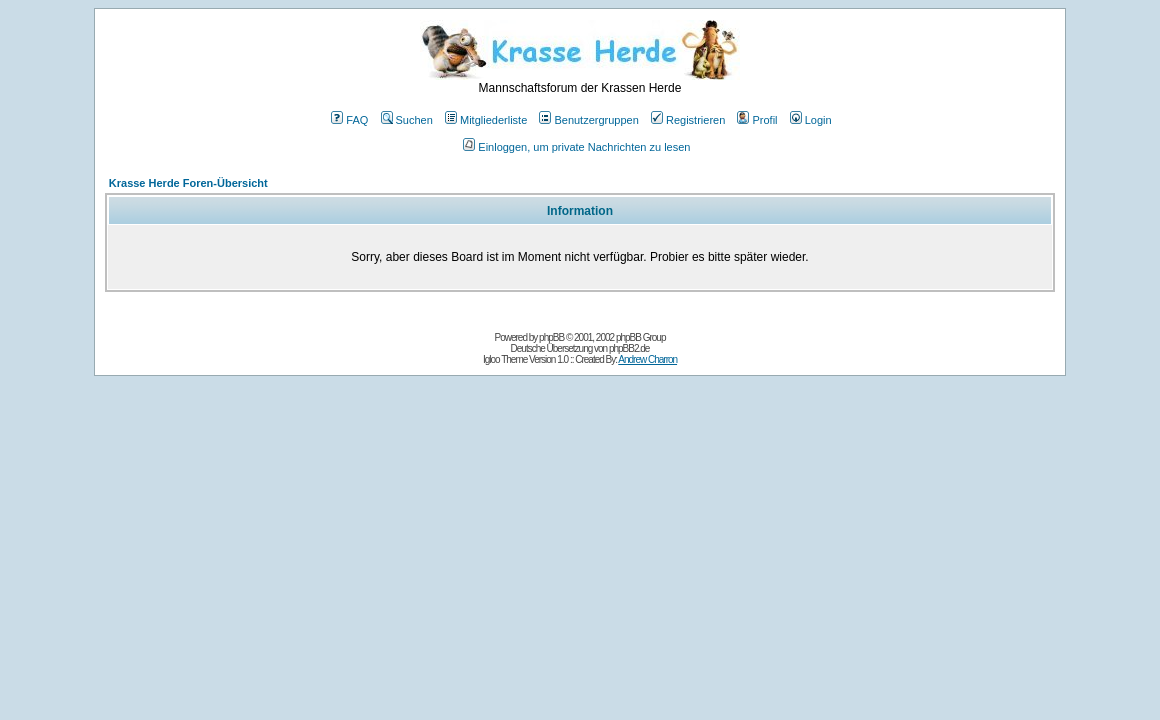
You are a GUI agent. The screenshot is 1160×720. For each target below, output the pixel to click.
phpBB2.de (629, 348)
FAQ (349, 120)
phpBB (551, 337)
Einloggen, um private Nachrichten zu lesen (576, 147)
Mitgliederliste (486, 120)
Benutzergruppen (588, 120)
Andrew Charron (647, 359)
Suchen (407, 120)
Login (811, 120)
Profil (757, 120)
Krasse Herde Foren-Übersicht (188, 183)
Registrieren (688, 120)
